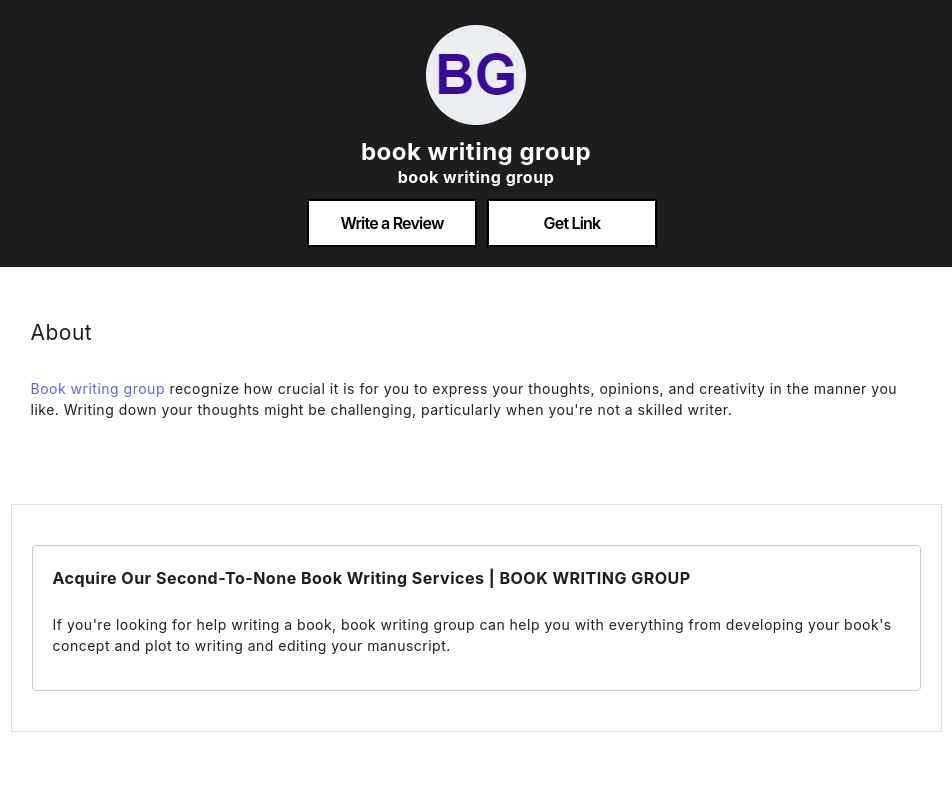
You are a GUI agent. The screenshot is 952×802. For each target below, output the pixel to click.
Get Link (572, 223)
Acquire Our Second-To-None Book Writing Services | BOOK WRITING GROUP (372, 578)
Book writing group (98, 388)
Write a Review (391, 223)
